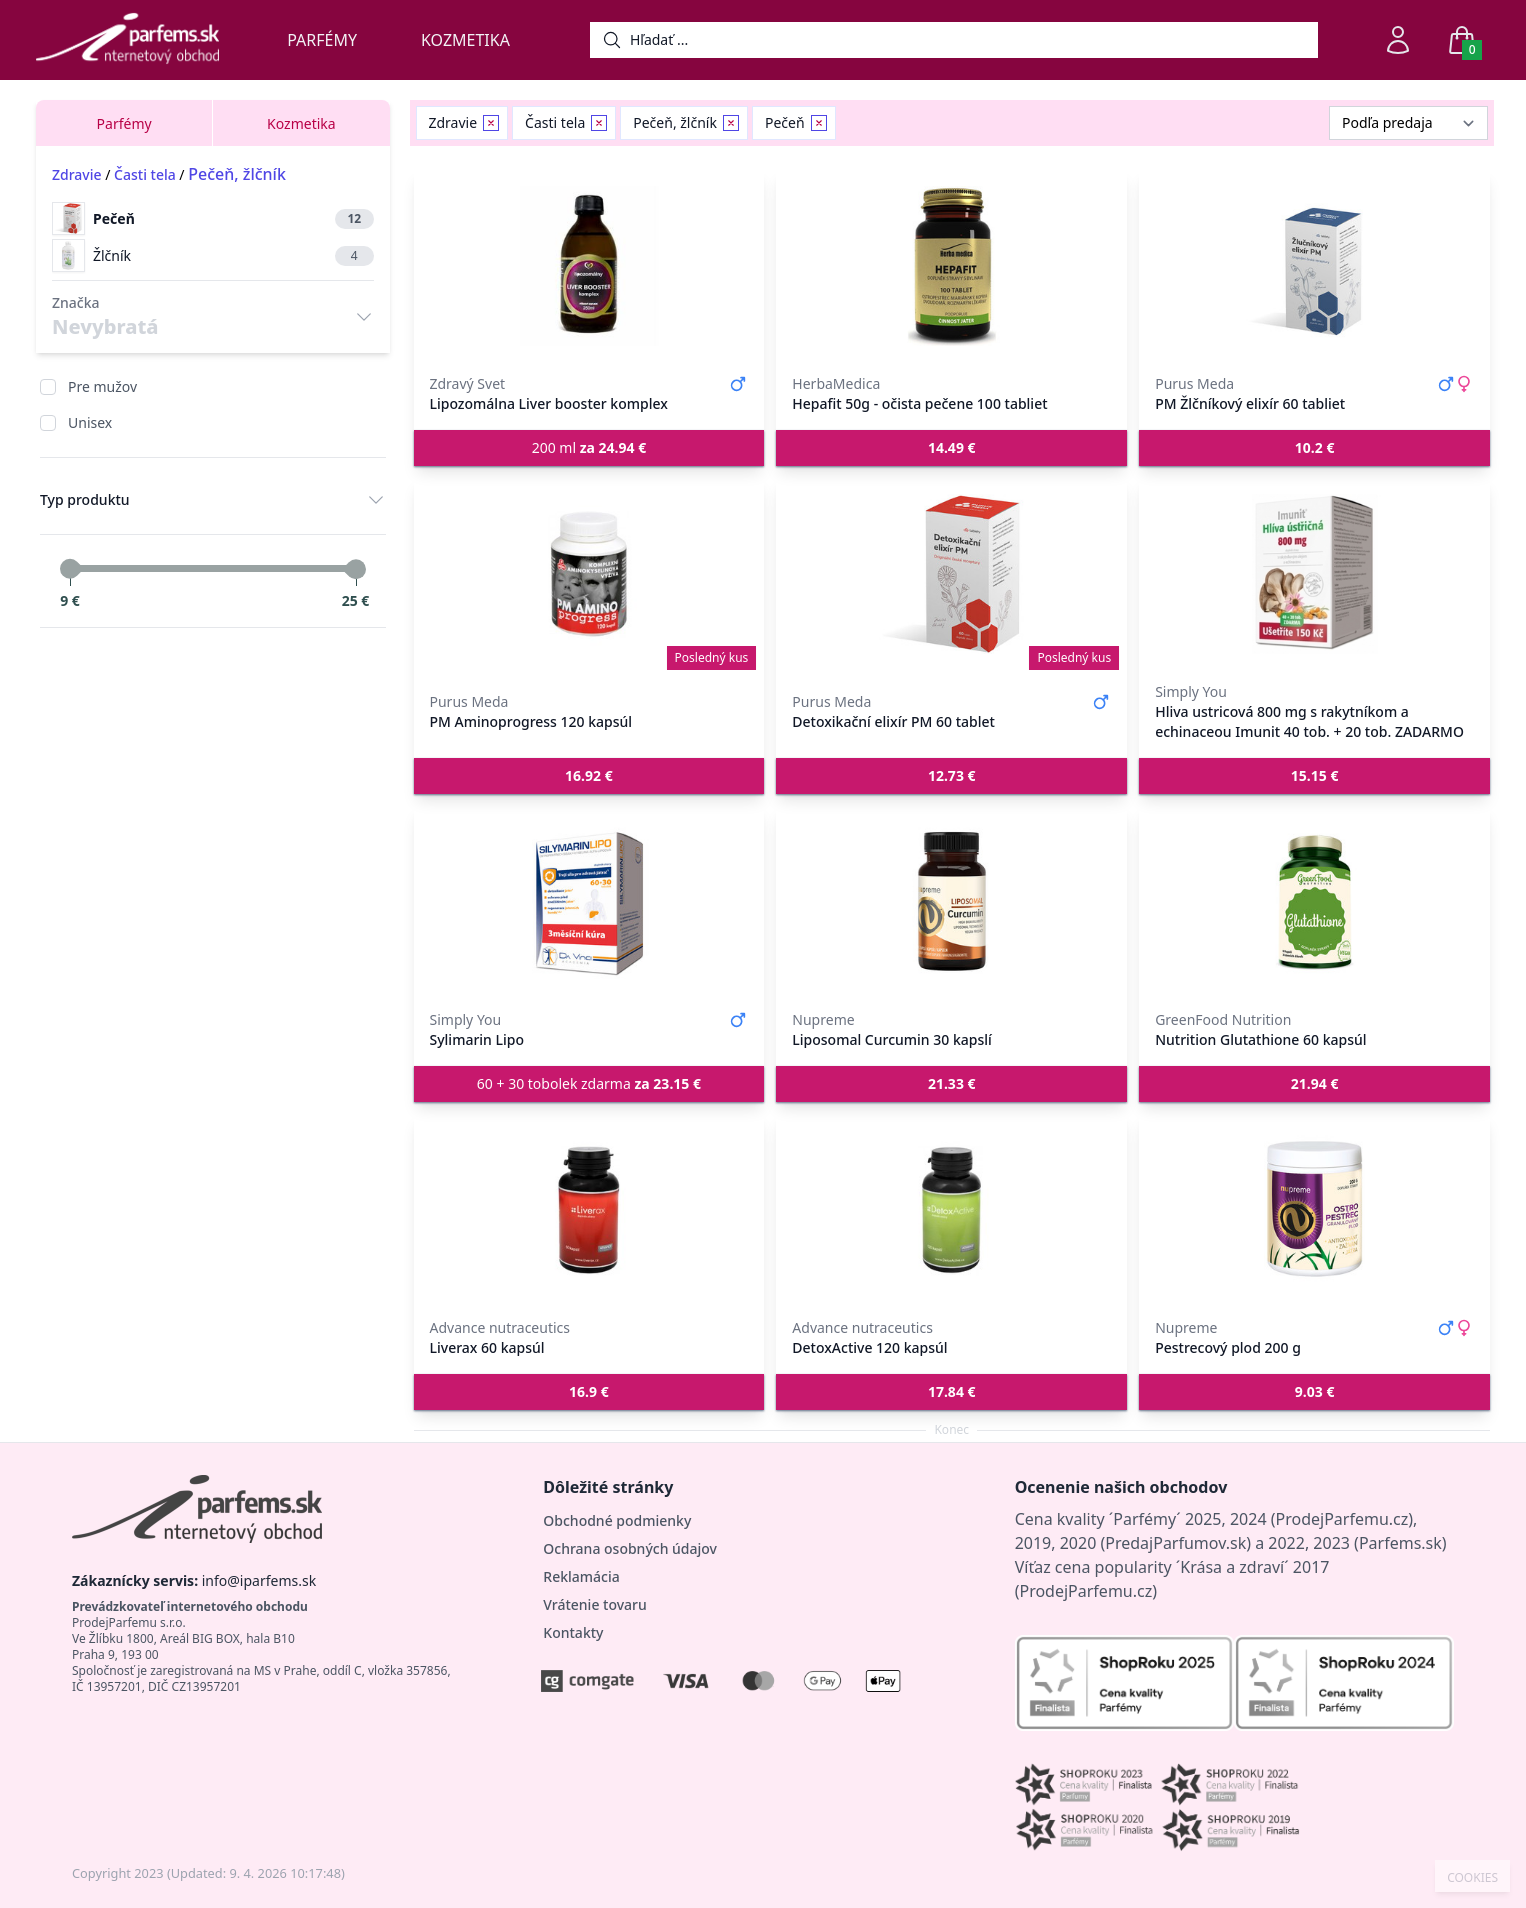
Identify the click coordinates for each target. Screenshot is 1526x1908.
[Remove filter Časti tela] (599, 123)
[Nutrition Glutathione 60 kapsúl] (1314, 902)
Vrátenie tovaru (594, 1604)
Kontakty (573, 1632)
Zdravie (77, 174)
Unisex (90, 422)
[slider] (70, 569)
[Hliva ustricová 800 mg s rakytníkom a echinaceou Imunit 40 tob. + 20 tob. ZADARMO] (1314, 574)
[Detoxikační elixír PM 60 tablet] (951, 574)
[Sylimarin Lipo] (589, 902)
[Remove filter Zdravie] (491, 123)
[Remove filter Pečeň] (819, 123)
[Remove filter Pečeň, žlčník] (731, 123)
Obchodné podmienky (617, 1520)
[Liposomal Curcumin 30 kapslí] (951, 902)
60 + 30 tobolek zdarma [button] (589, 1083)
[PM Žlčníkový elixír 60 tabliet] (1314, 266)
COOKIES (1472, 1878)
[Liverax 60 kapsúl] (589, 1210)
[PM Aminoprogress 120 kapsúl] (589, 574)
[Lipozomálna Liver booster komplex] (589, 266)
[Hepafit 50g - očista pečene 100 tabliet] (951, 266)
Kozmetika (465, 40)
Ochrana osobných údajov (630, 1548)
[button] (951, 448)
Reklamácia (581, 1576)
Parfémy (322, 40)
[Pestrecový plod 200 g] (1314, 1210)
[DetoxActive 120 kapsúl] (951, 1210)
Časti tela (145, 174)
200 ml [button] (589, 447)
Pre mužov (102, 386)
